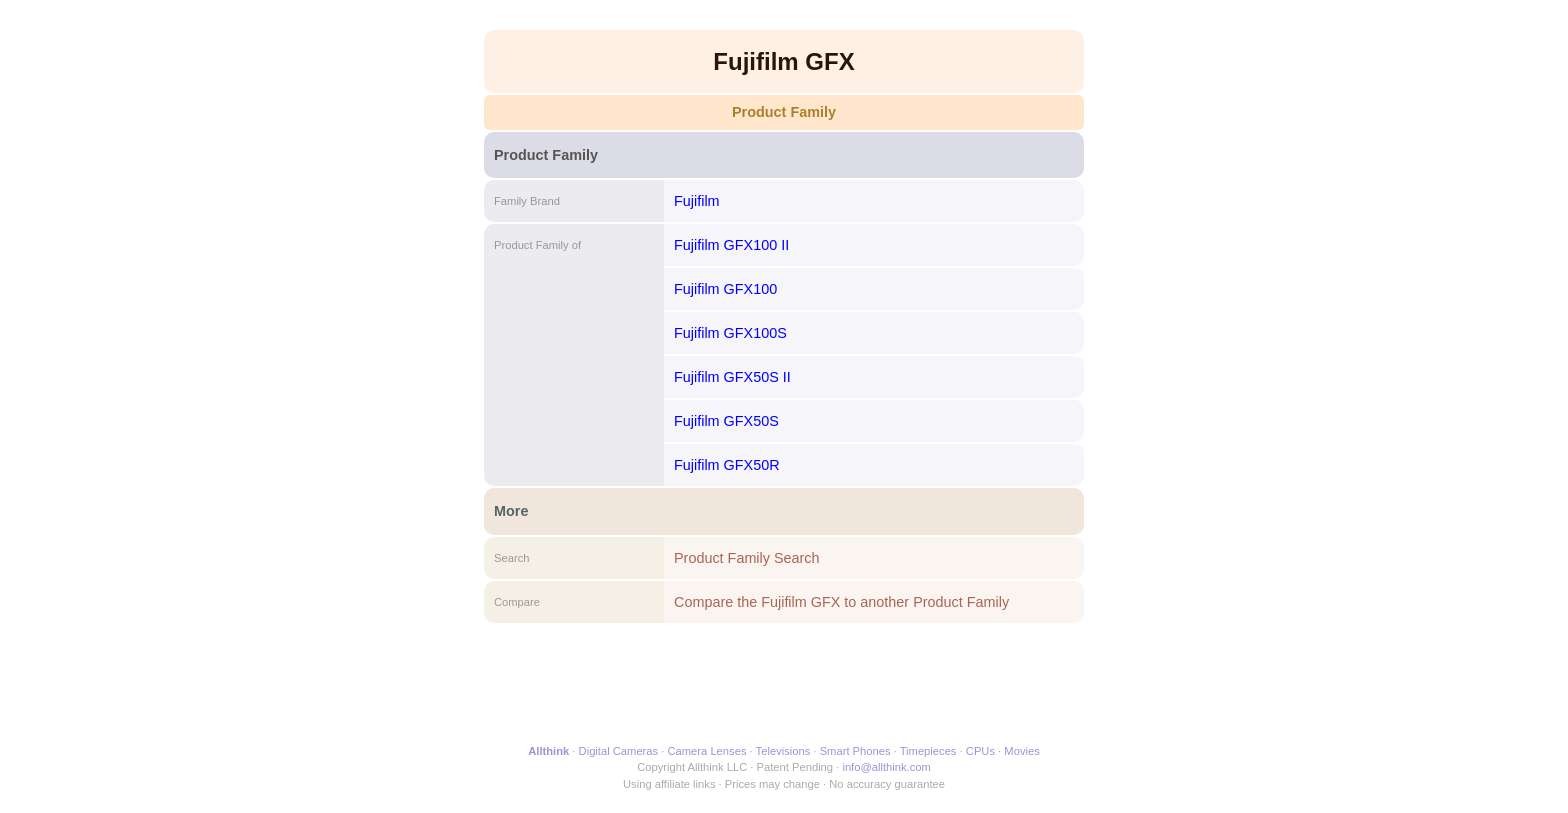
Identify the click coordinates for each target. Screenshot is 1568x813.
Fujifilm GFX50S (726, 421)
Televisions (783, 751)
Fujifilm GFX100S (730, 333)
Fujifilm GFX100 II (731, 245)
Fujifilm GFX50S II (732, 377)
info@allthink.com (886, 767)
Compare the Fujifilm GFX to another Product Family (841, 602)
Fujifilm (697, 201)
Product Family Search (747, 558)
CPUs (980, 751)
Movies (1021, 751)
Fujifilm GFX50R (727, 465)
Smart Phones (855, 751)
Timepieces (928, 751)
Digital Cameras (619, 751)
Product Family (784, 112)
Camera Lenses (707, 751)
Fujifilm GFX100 (725, 289)
